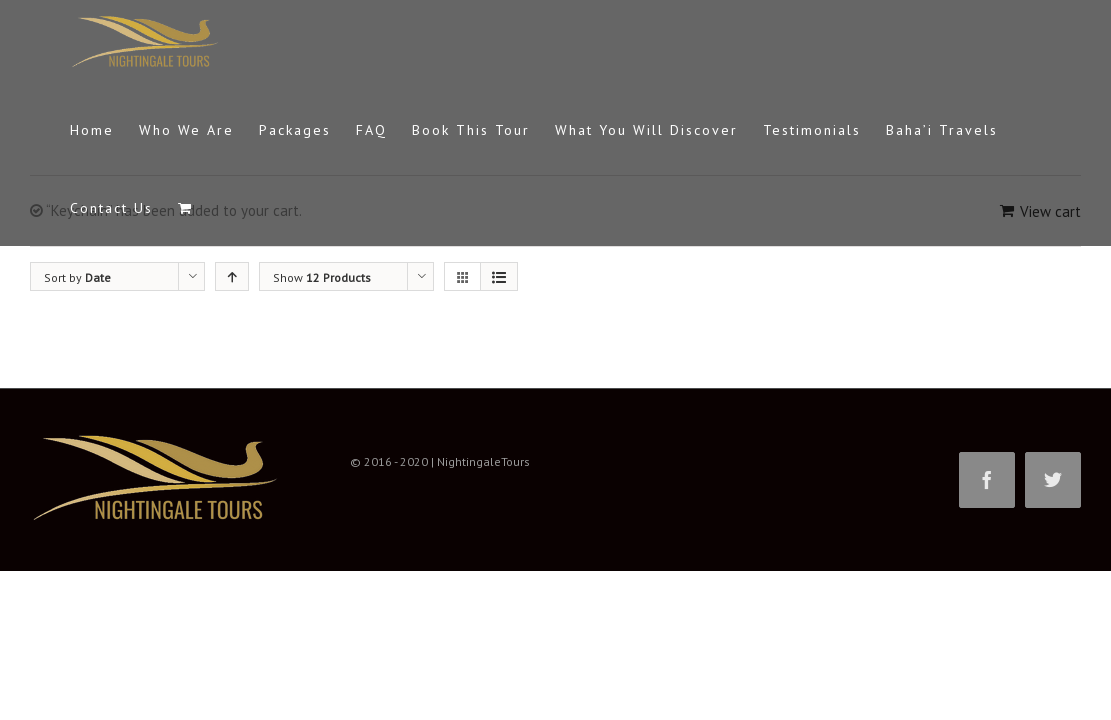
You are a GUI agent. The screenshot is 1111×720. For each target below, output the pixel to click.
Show (322, 277)
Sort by (77, 277)
